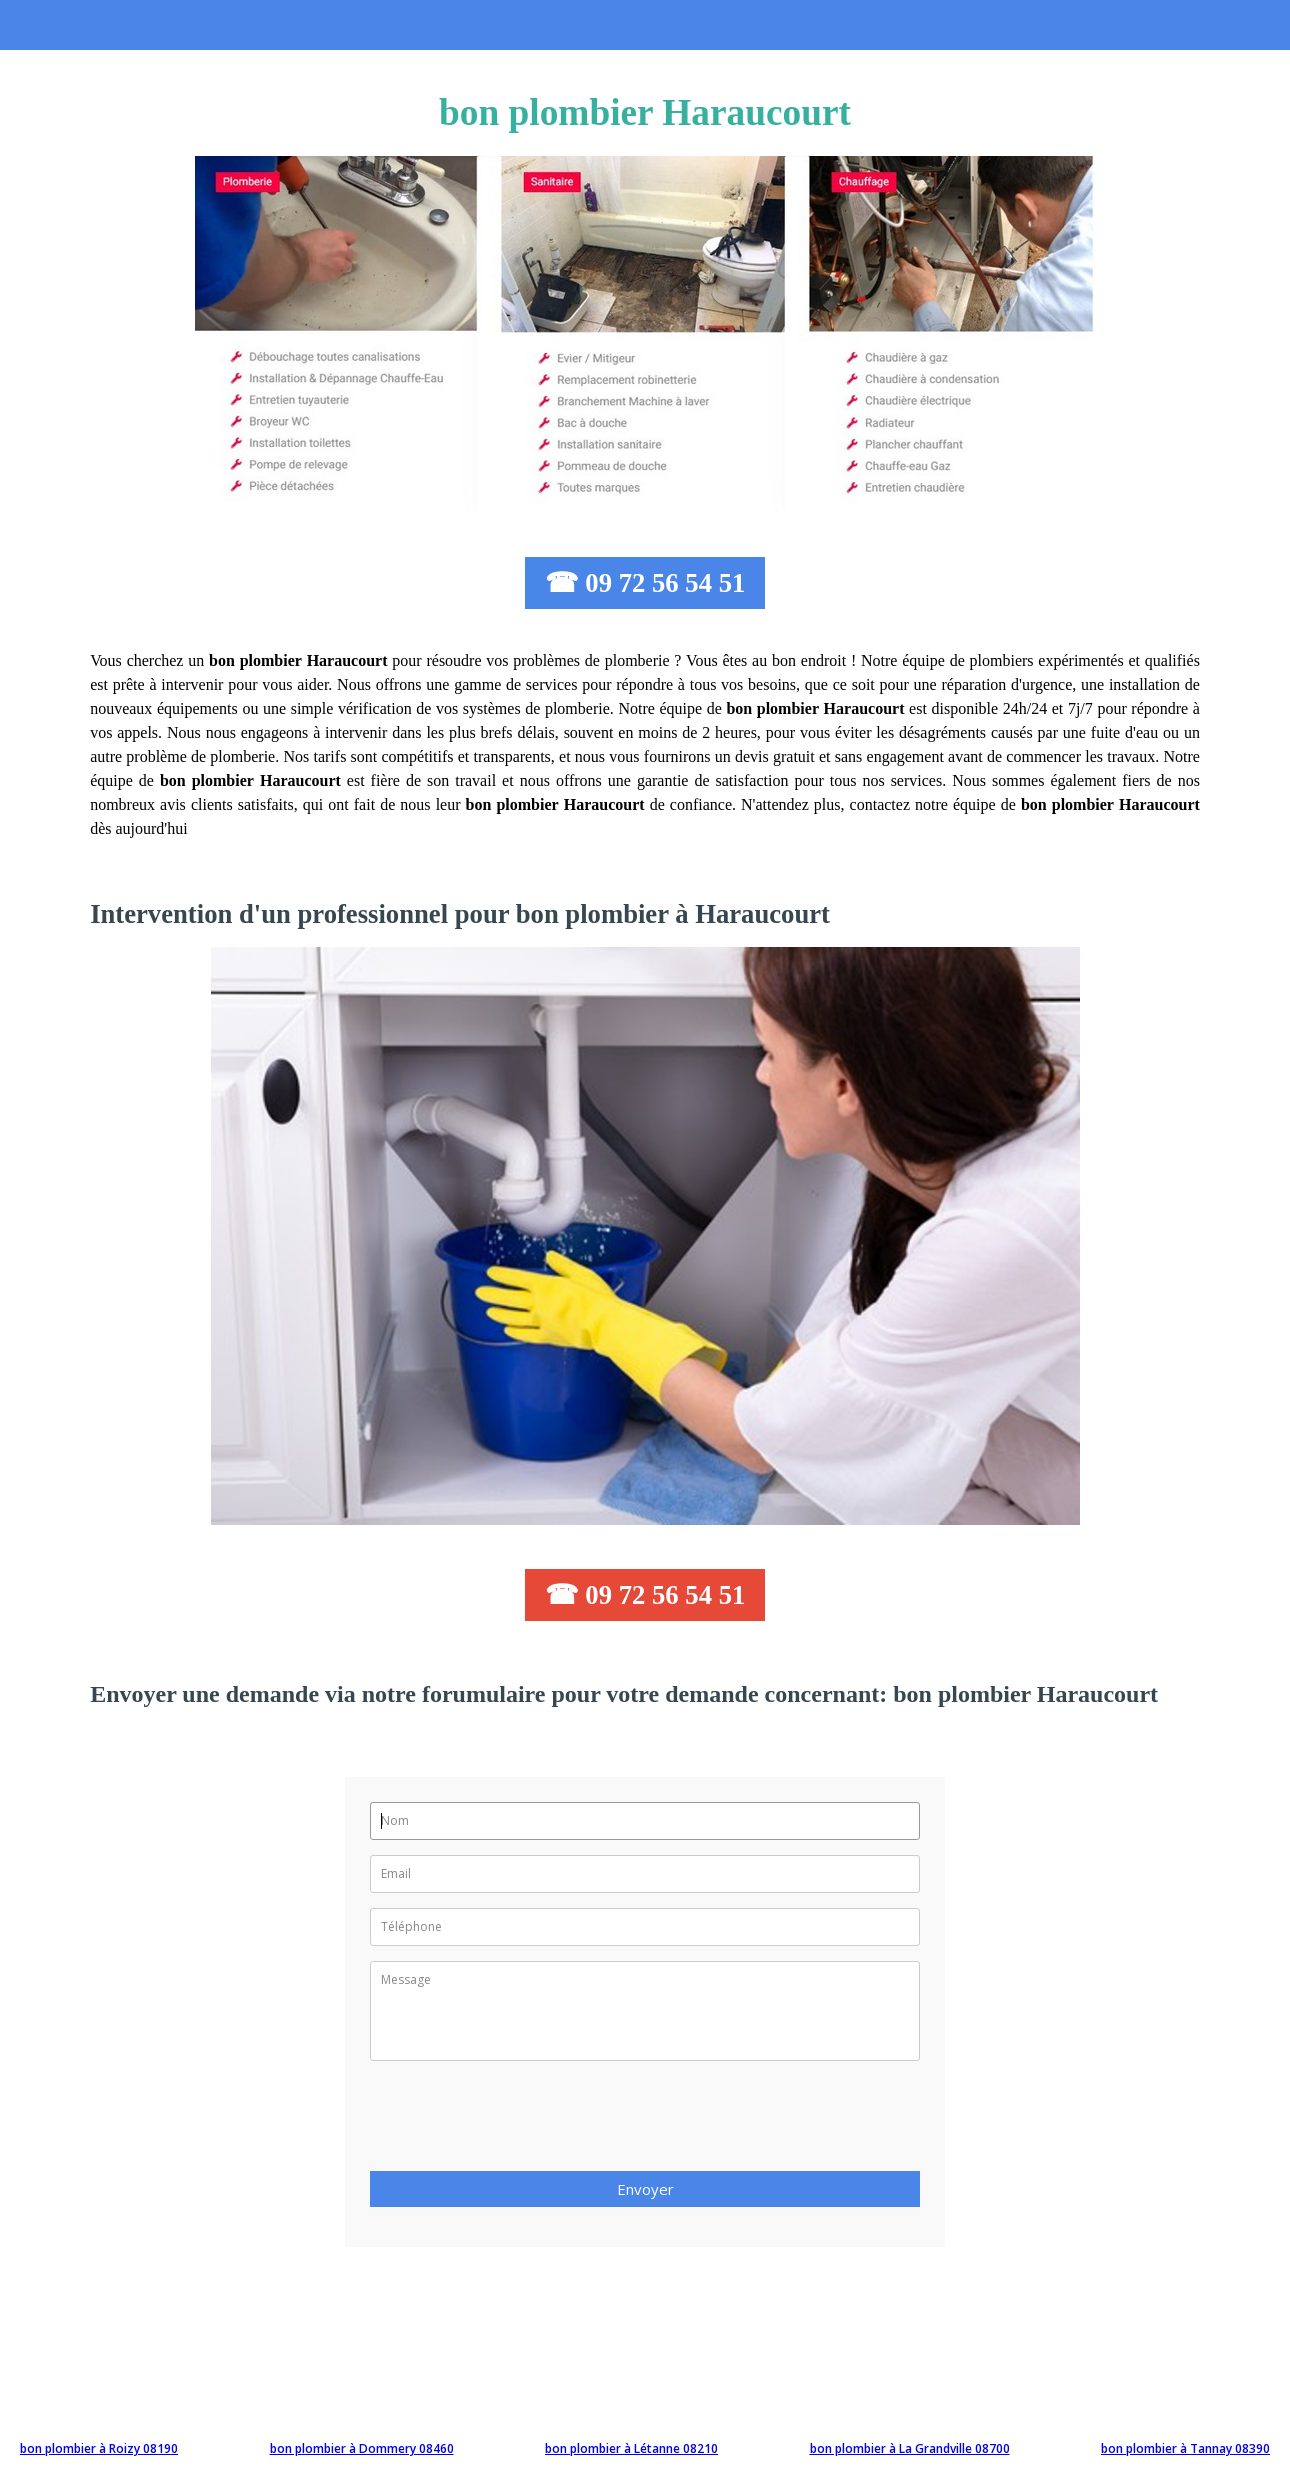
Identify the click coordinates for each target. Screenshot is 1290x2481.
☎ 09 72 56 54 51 (645, 583)
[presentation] (522, 2122)
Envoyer (645, 2189)
